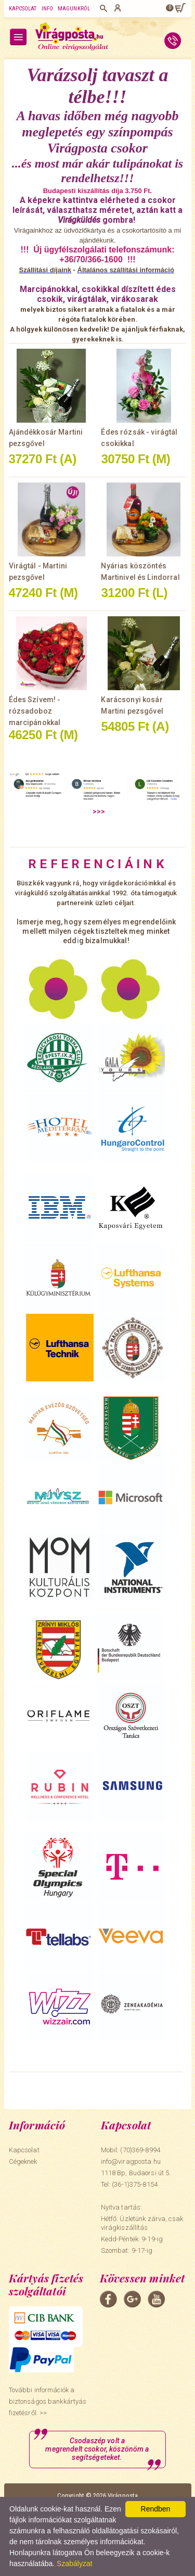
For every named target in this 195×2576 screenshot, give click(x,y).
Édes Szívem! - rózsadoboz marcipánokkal (35, 711)
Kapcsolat (23, 8)
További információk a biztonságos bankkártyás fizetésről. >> (48, 2401)
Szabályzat (74, 2563)
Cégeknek (23, 2161)
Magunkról (74, 8)
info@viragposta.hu (131, 2161)
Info (47, 8)
